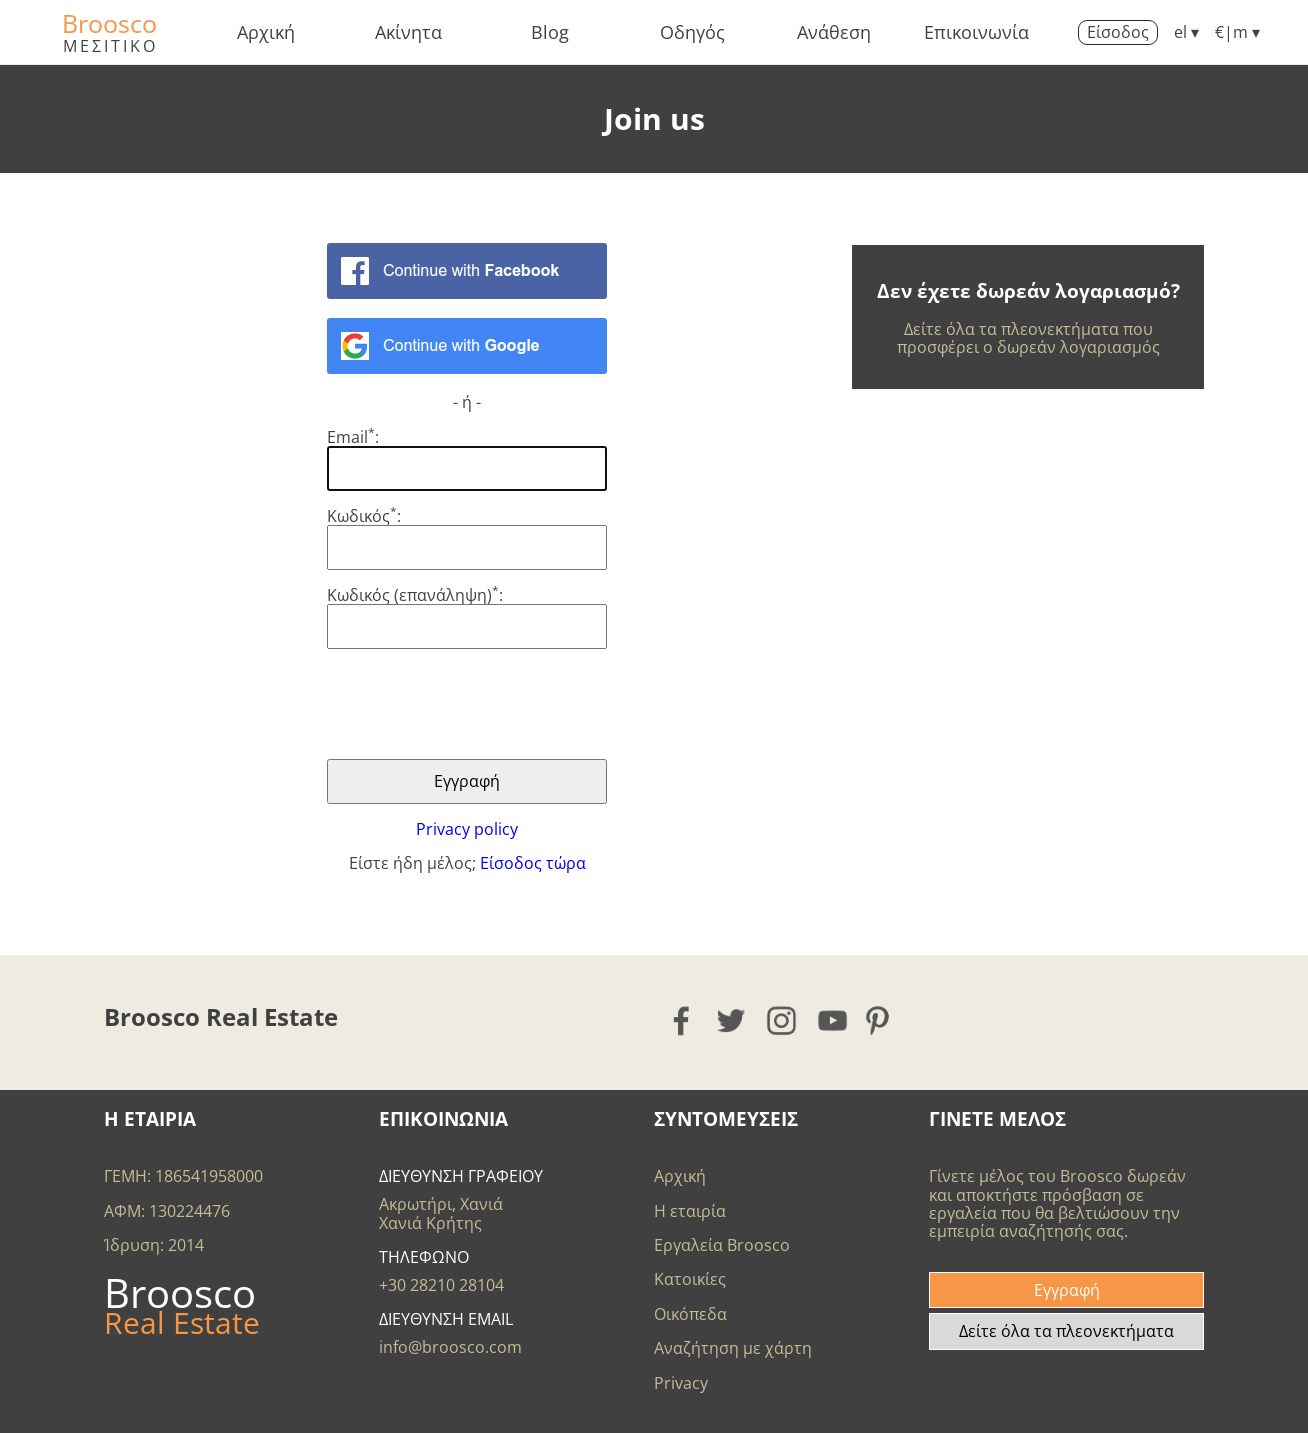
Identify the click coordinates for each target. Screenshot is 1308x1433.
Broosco (109, 23)
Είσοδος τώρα (533, 863)
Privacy (681, 1383)
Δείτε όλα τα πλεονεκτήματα (1066, 1331)
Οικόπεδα (690, 1314)
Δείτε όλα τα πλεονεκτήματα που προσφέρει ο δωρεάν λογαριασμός (1028, 338)
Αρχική (266, 32)
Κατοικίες (690, 1279)
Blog (550, 32)
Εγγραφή (1067, 1290)
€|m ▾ (1237, 32)
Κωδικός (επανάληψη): (415, 595)
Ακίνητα (408, 32)
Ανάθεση (834, 32)
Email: (353, 437)
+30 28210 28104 (441, 1285)
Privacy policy (467, 829)
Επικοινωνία (976, 32)
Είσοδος (1118, 32)
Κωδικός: (364, 516)
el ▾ (1186, 32)
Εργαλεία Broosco (722, 1245)
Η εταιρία (690, 1211)
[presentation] (479, 704)
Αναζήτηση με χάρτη (733, 1348)
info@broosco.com (450, 1347)
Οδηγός (692, 32)
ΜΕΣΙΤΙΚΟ (110, 46)
